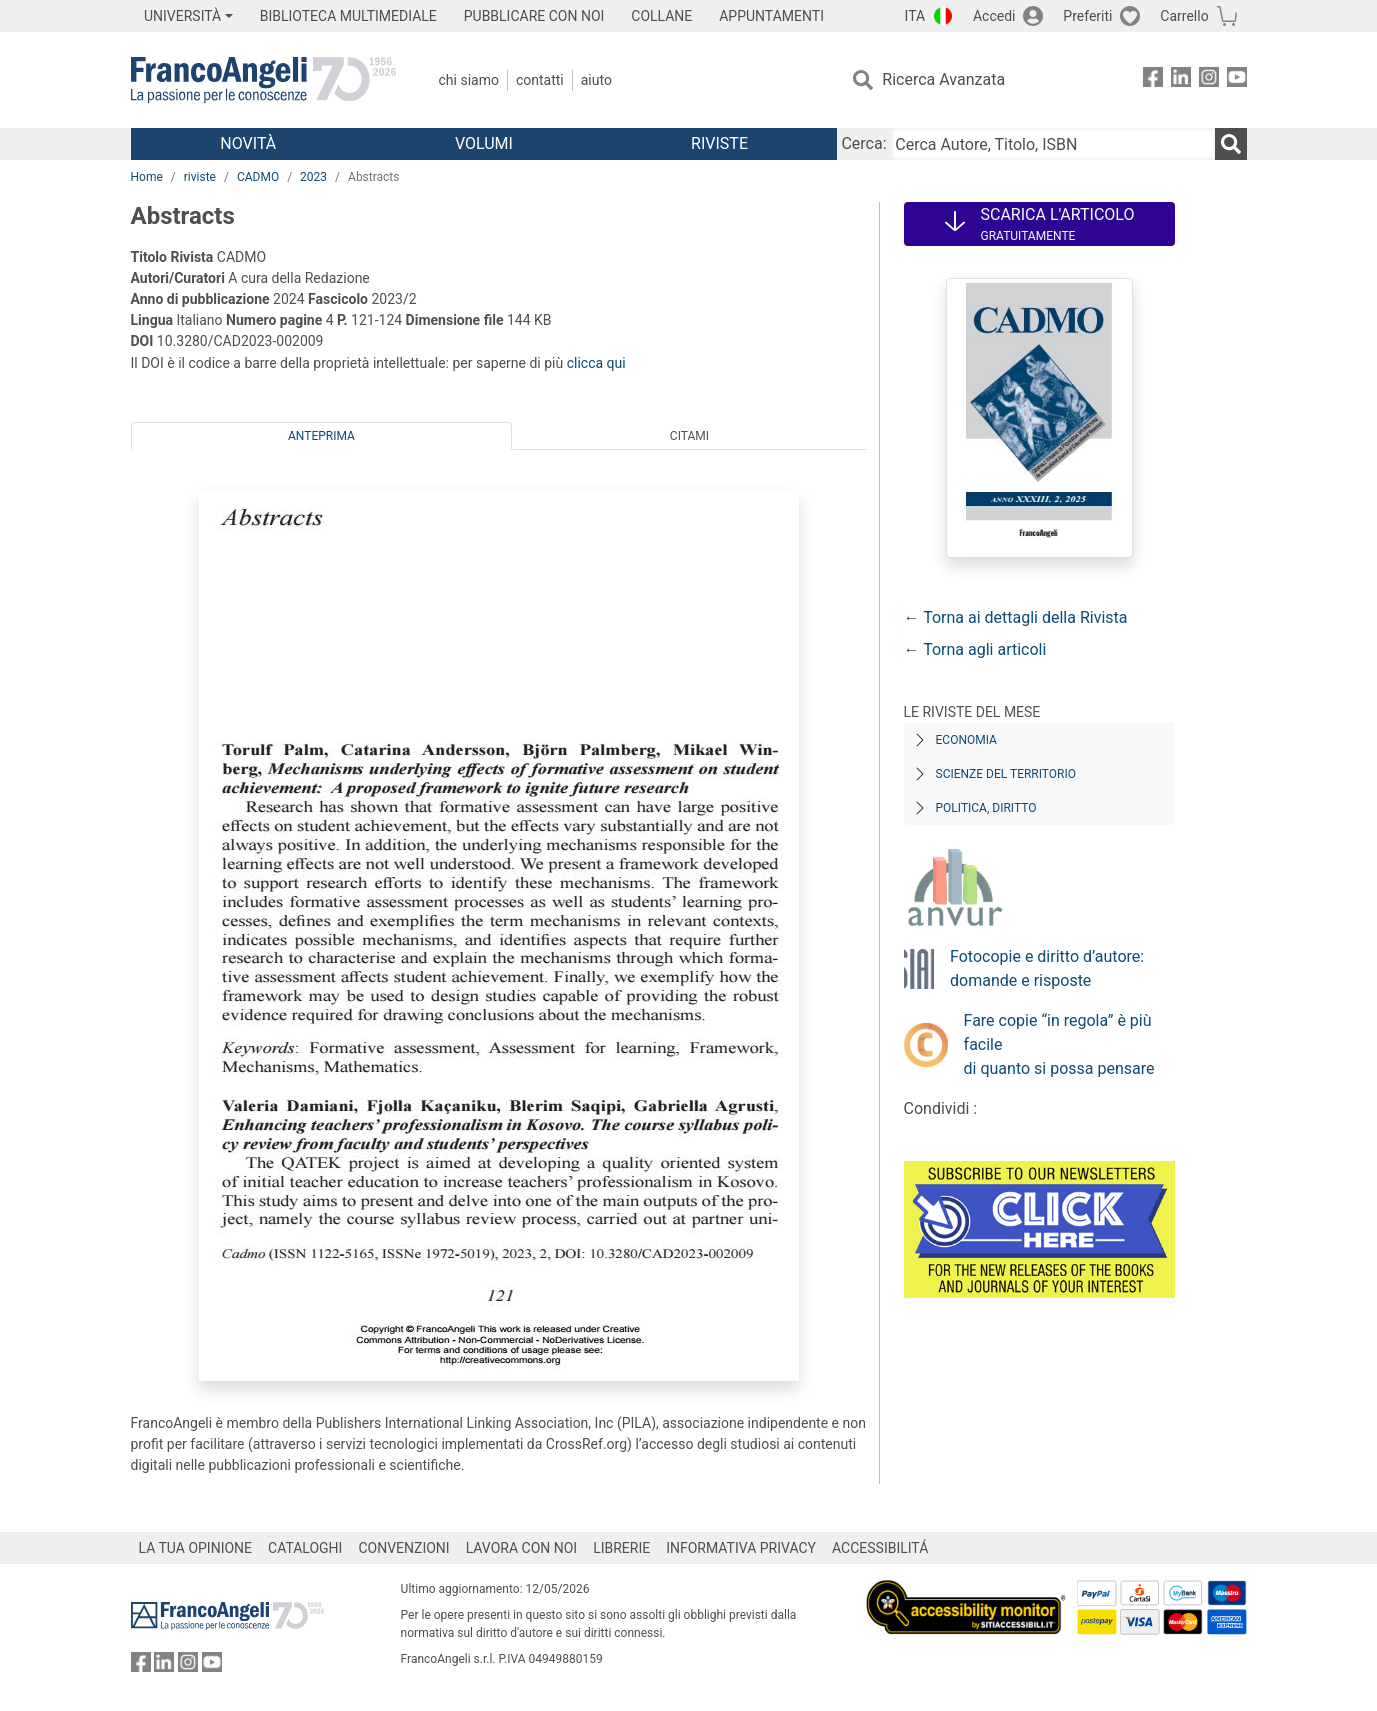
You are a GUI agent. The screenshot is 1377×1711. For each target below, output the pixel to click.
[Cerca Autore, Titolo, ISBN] (1053, 144)
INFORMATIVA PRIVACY (741, 1548)
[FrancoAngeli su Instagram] (1209, 80)
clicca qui (596, 363)
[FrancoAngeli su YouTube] (1237, 80)
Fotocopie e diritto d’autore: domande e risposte (1047, 968)
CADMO (258, 177)
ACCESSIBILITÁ (880, 1548)
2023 (313, 177)
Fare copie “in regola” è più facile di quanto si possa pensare (1059, 1044)
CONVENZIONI (403, 1548)
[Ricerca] (1231, 144)
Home (147, 177)
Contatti (540, 80)
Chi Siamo (469, 80)
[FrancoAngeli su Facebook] (1153, 80)
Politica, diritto (986, 808)
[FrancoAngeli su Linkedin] (1181, 80)
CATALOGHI (305, 1548)
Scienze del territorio (1006, 774)
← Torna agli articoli (975, 649)
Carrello (1184, 16)
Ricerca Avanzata (943, 79)
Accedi (994, 16)
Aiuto (596, 80)
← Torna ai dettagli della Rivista (1016, 617)
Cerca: (863, 143)
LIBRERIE (621, 1548)
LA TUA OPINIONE (196, 1548)
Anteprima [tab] (321, 436)
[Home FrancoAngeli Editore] (263, 80)
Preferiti (1087, 16)
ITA (915, 16)
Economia (966, 740)
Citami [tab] (689, 436)
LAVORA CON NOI (522, 1548)
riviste (200, 177)
